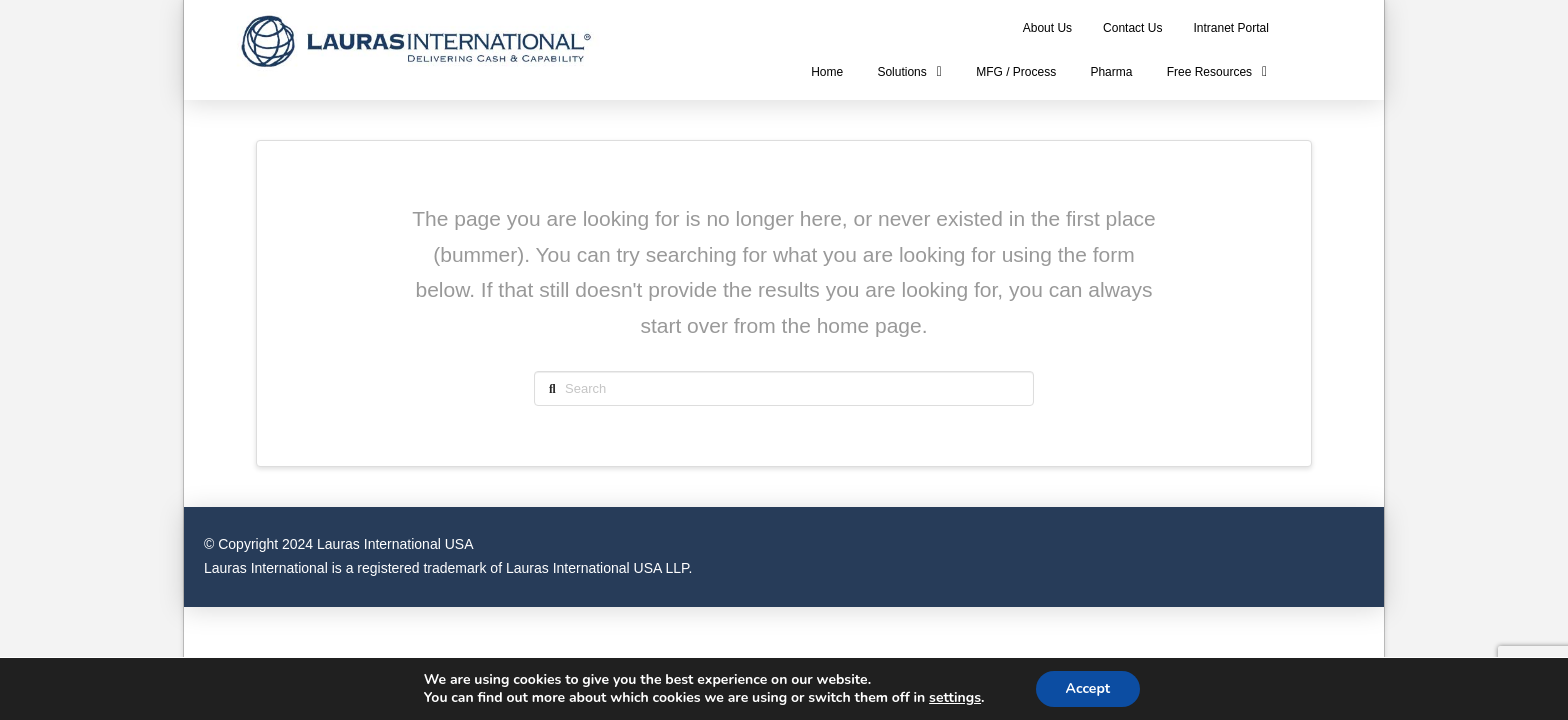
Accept (1088, 688)
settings (955, 698)
